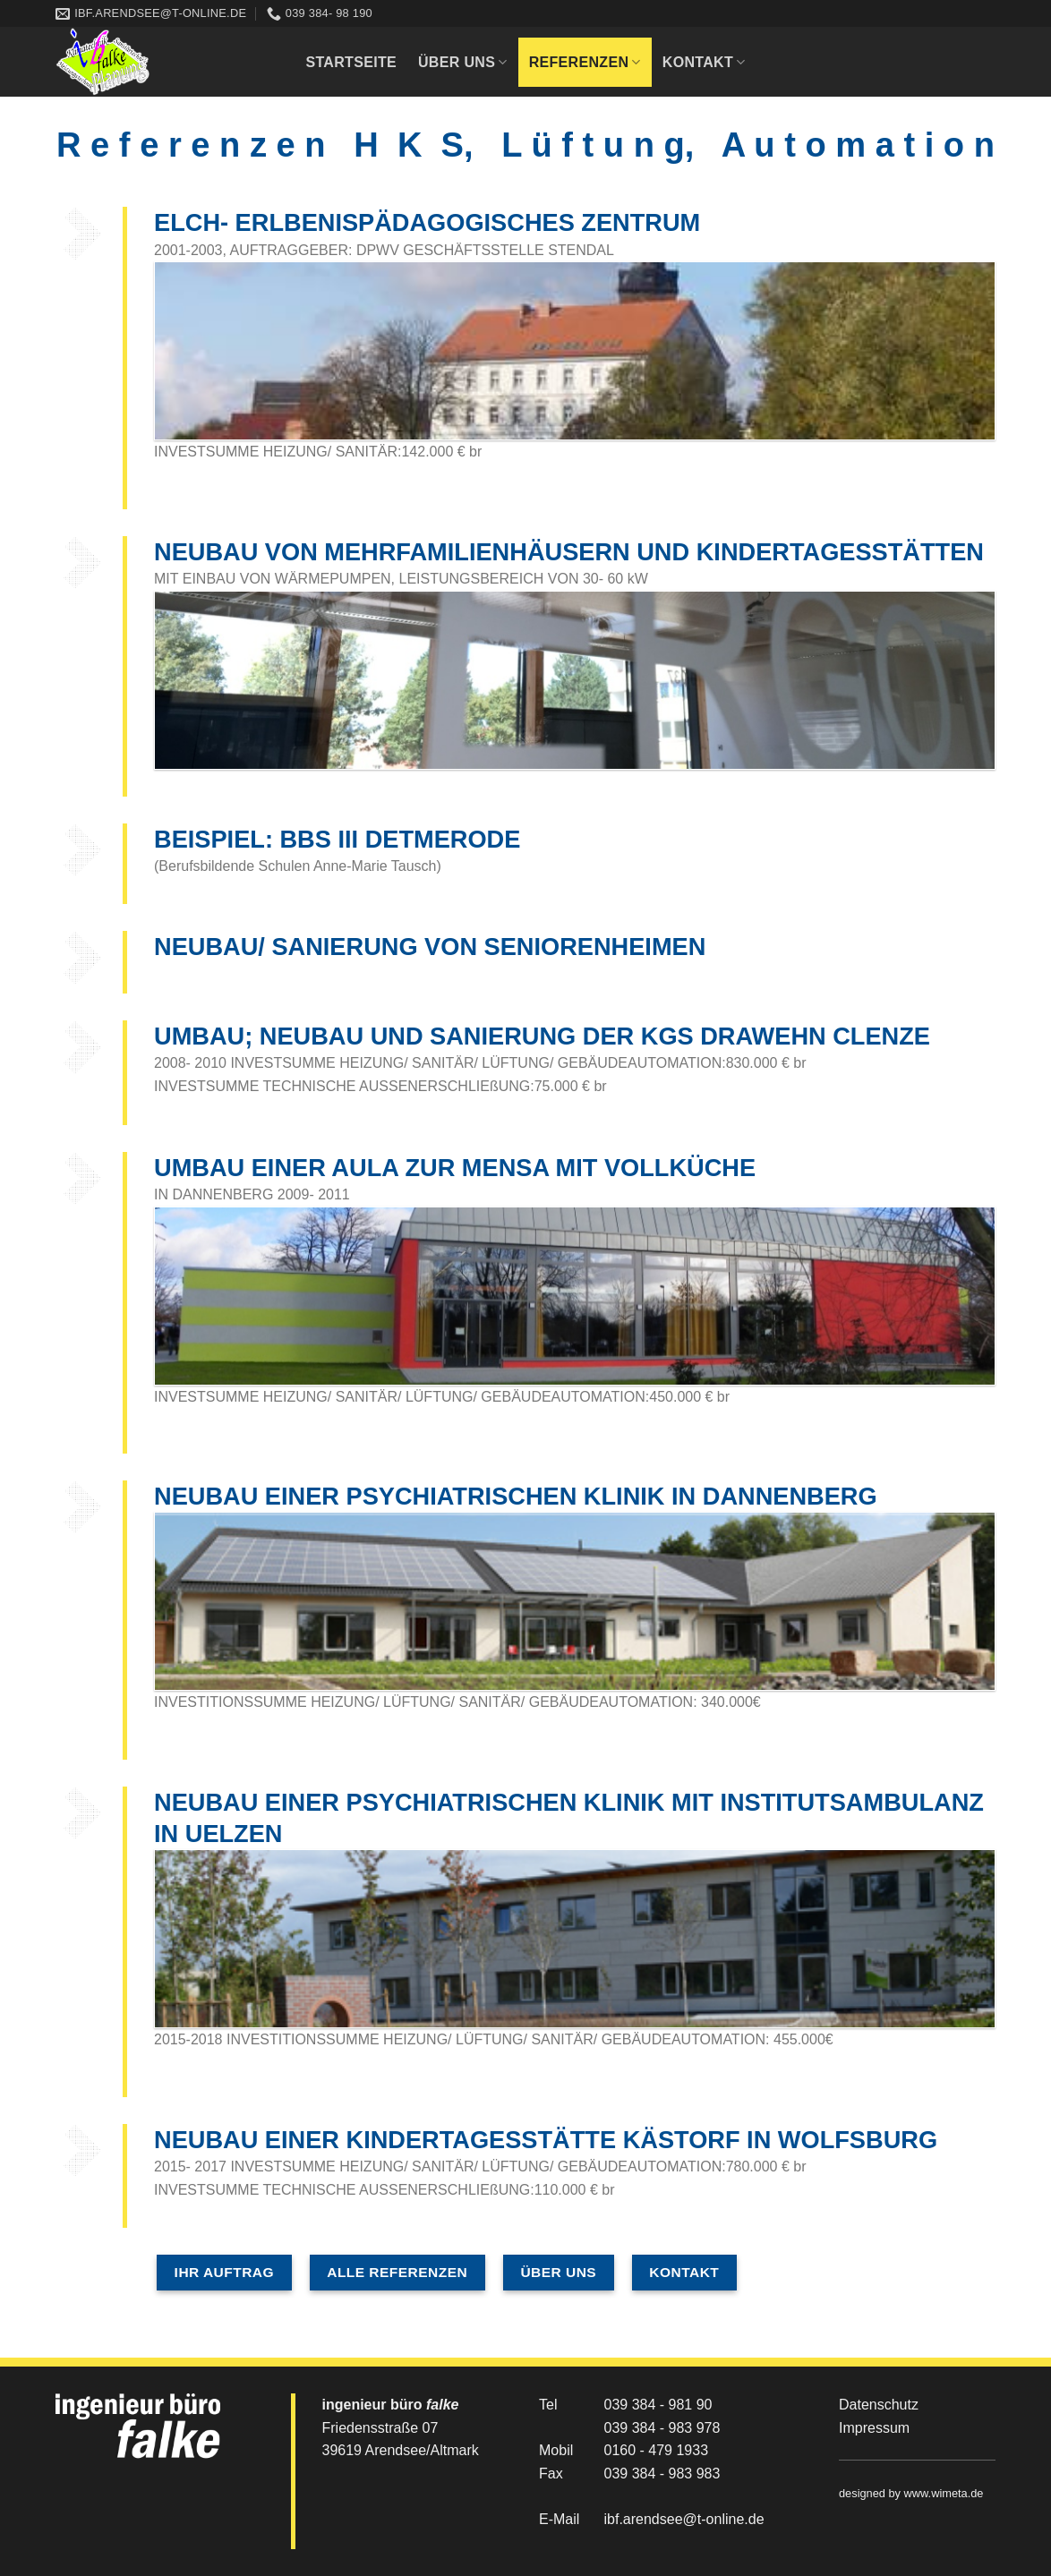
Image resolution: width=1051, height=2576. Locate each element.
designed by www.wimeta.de (911, 2493)
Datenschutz (879, 2404)
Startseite (351, 62)
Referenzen (585, 62)
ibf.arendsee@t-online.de (684, 2519)
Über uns (463, 62)
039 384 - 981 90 (658, 2404)
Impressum (874, 2427)
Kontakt (704, 62)
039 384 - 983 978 (662, 2427)
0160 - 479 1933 (656, 2450)
